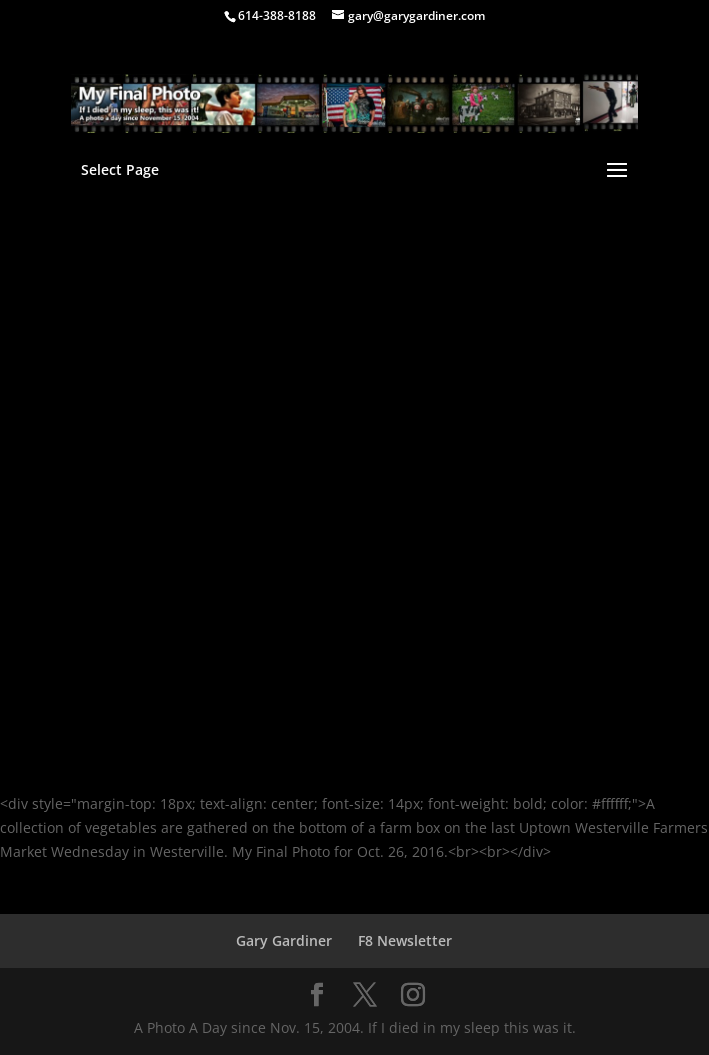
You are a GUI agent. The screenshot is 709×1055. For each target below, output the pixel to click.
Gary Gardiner (284, 940)
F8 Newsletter (405, 940)
